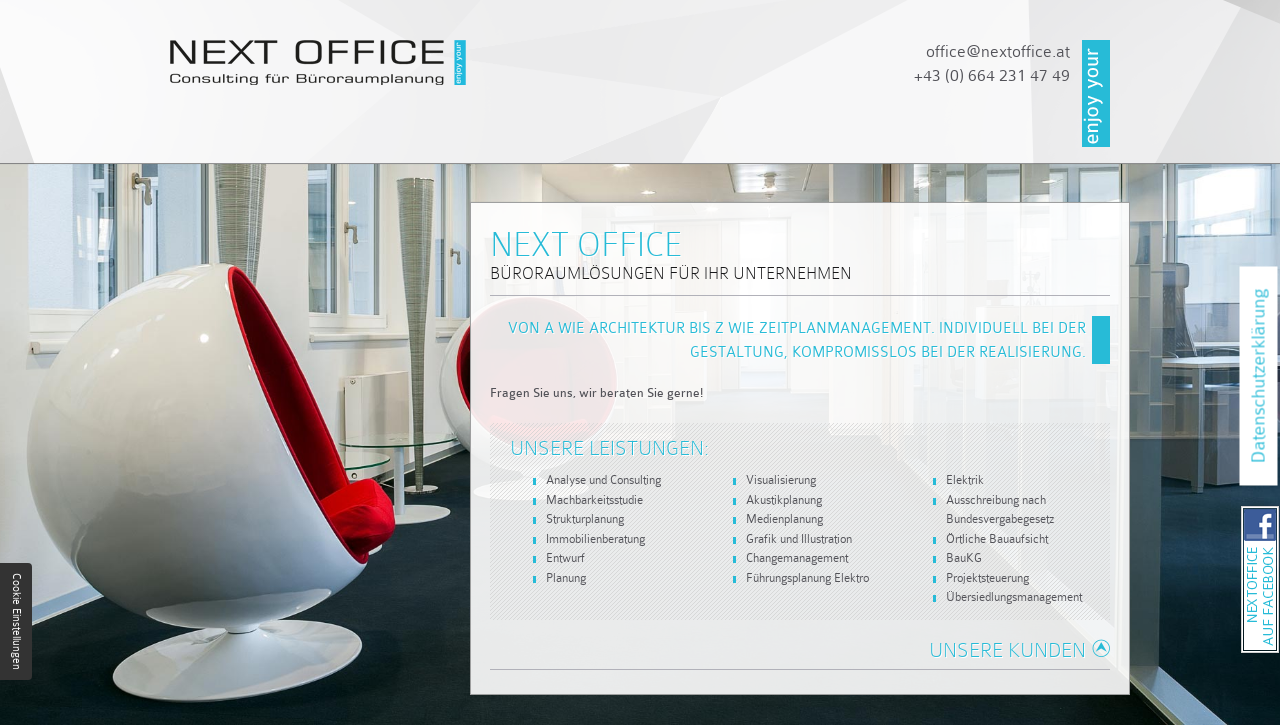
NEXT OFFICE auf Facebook (1278, 512)
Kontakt (870, 138)
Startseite (217, 138)
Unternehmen (370, 138)
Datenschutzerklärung (1258, 376)
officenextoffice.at (998, 51)
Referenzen (733, 138)
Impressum (1001, 138)
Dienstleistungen (557, 138)
